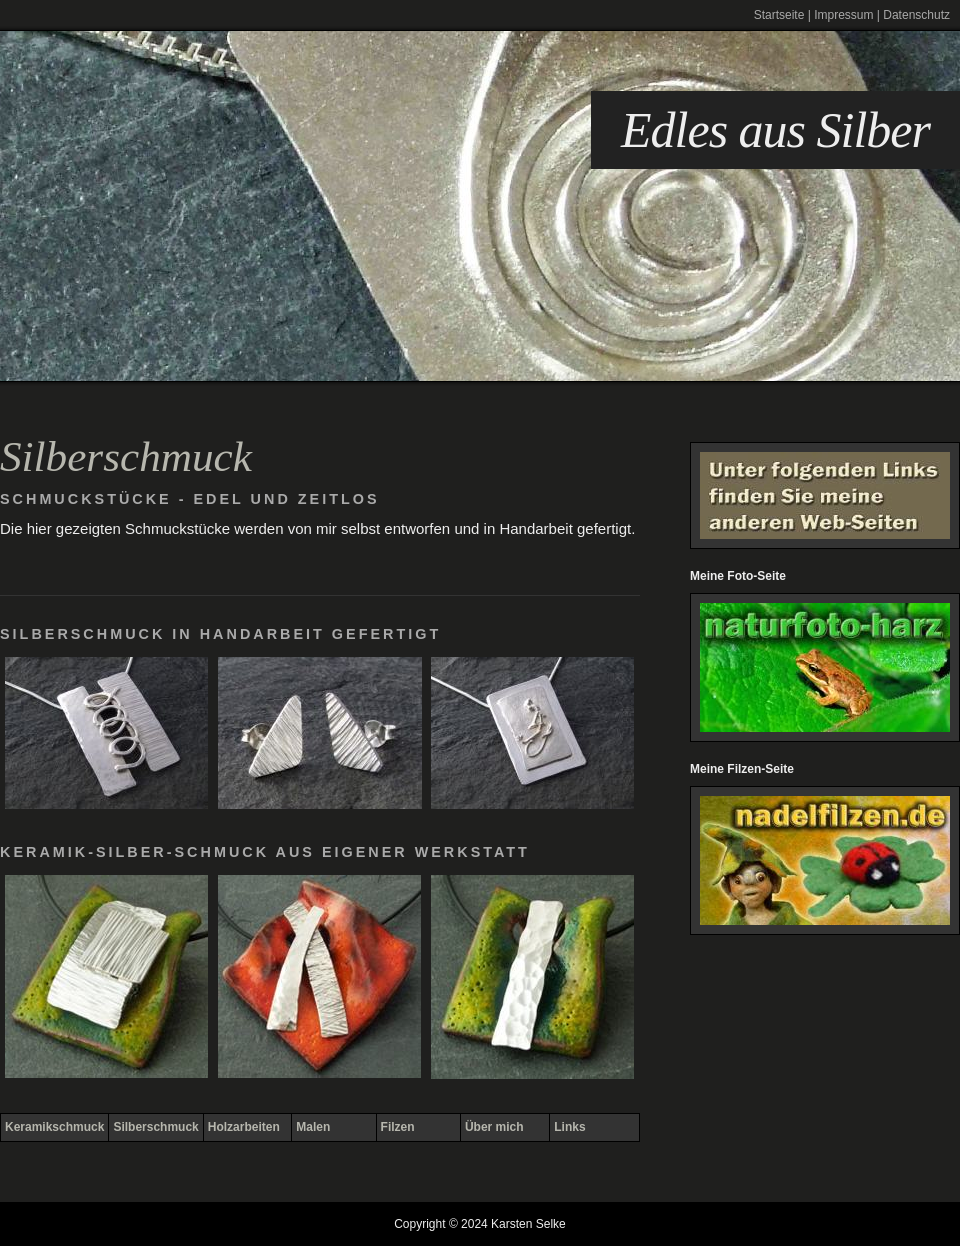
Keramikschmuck (54, 1127)
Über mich (494, 1127)
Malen (313, 1127)
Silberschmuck (155, 1127)
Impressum (843, 15)
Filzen (398, 1127)
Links (569, 1127)
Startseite (779, 15)
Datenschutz (916, 15)
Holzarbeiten (244, 1127)
